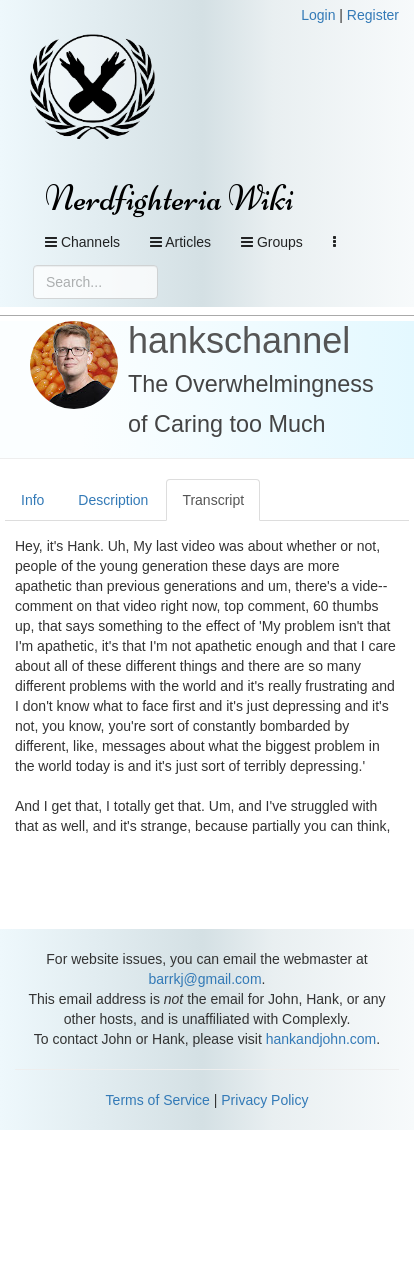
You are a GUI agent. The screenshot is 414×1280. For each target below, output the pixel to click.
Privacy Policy (264, 1100)
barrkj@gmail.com (205, 979)
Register (373, 15)
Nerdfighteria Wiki (169, 198)
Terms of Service (158, 1100)
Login (318, 15)
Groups (272, 242)
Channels (82, 242)
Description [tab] (113, 500)
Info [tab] (32, 500)
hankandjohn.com (321, 1039)
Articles (180, 242)
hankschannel (239, 340)
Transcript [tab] (213, 500)
